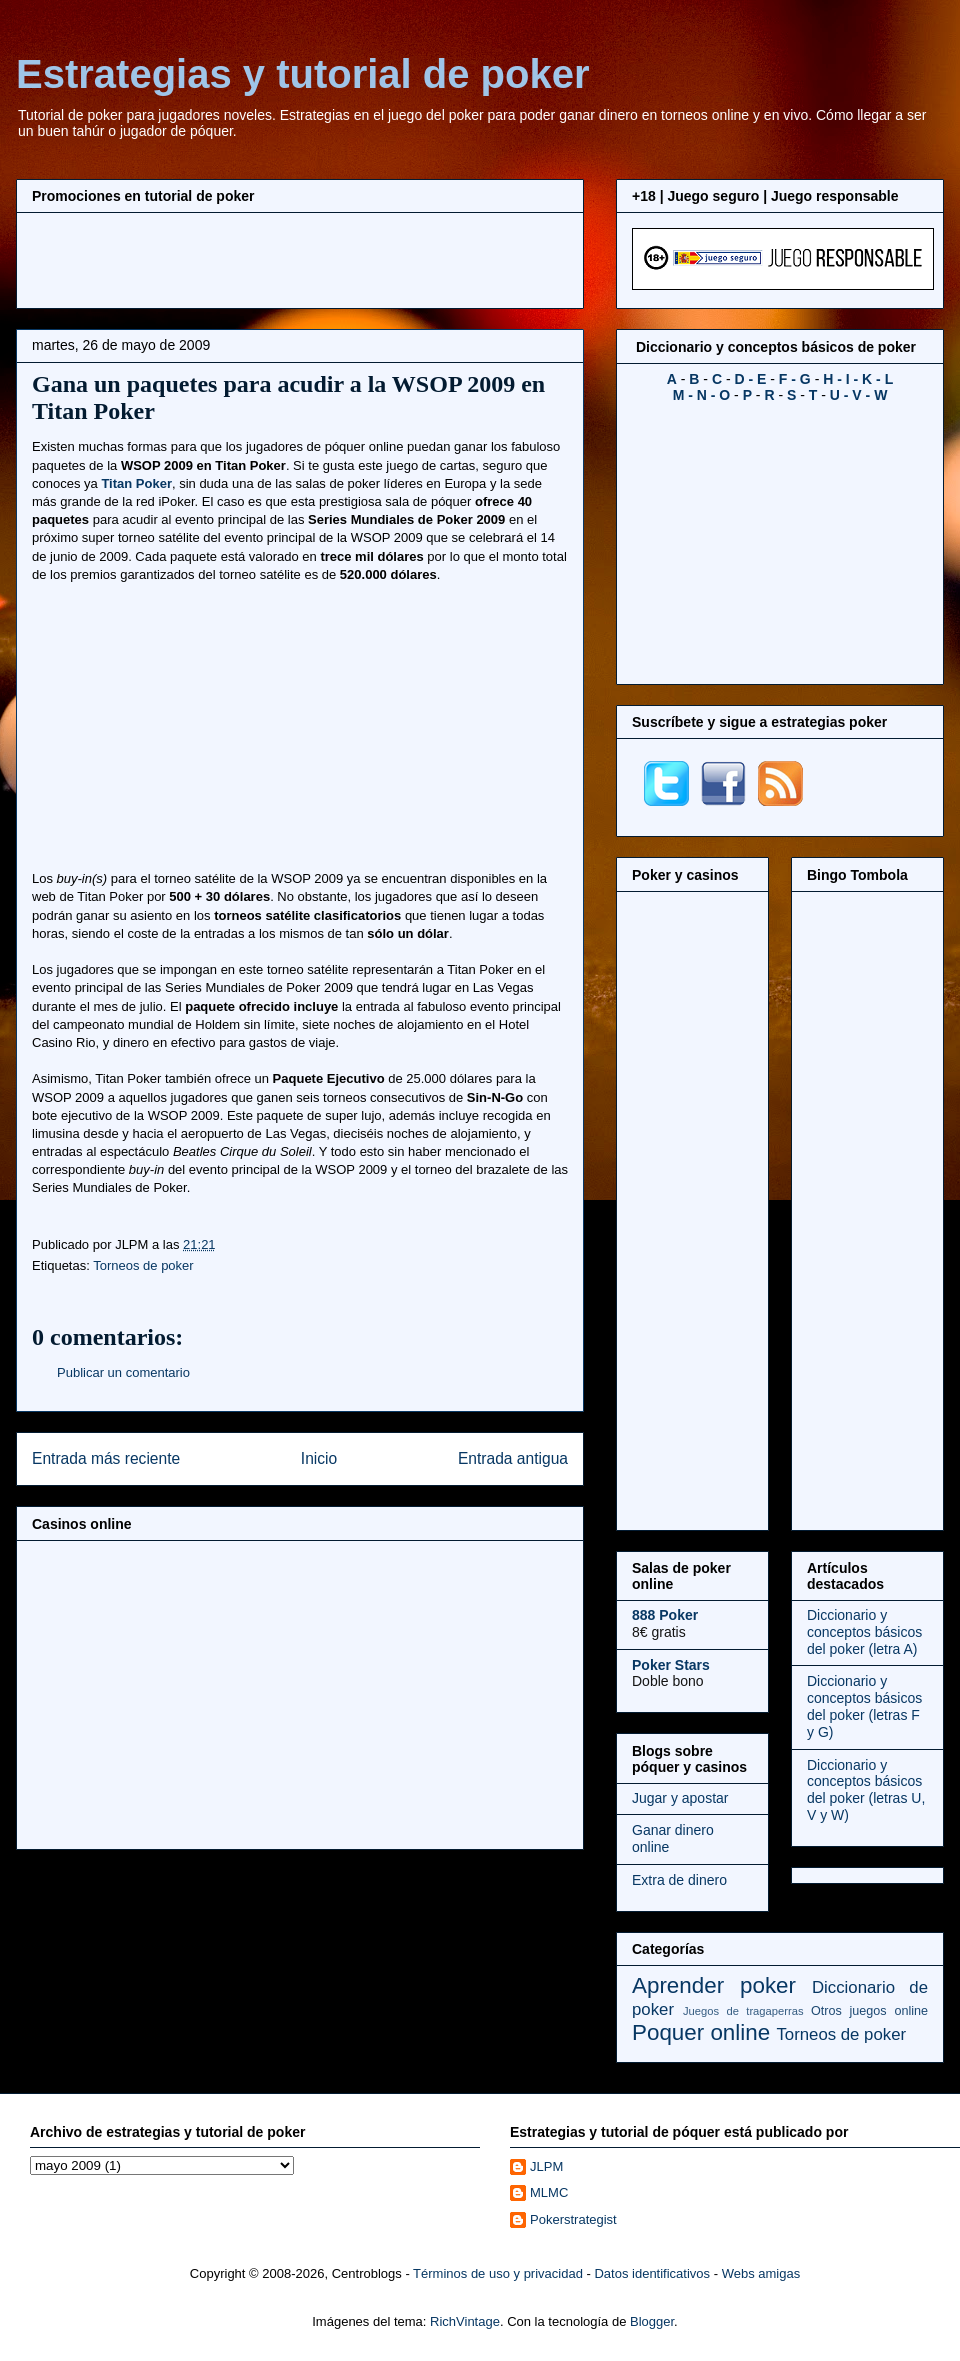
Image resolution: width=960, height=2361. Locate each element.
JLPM (546, 2166)
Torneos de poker (143, 1265)
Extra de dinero (679, 1880)
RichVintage (465, 2321)
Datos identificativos (652, 2273)
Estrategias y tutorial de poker (303, 74)
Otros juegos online (869, 2011)
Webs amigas (761, 2273)
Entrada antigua (513, 1458)
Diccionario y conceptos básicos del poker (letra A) (864, 1632)
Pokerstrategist (573, 2219)
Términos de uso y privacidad (498, 2273)
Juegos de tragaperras (743, 2011)
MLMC (549, 2192)
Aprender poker (714, 1985)
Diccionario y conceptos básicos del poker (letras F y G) (864, 1706)
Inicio (319, 1458)
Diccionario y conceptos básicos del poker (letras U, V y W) (866, 1790)
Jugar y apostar (680, 1798)
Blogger (652, 2321)
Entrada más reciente (106, 1458)
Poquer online (701, 2032)
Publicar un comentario (123, 1372)
